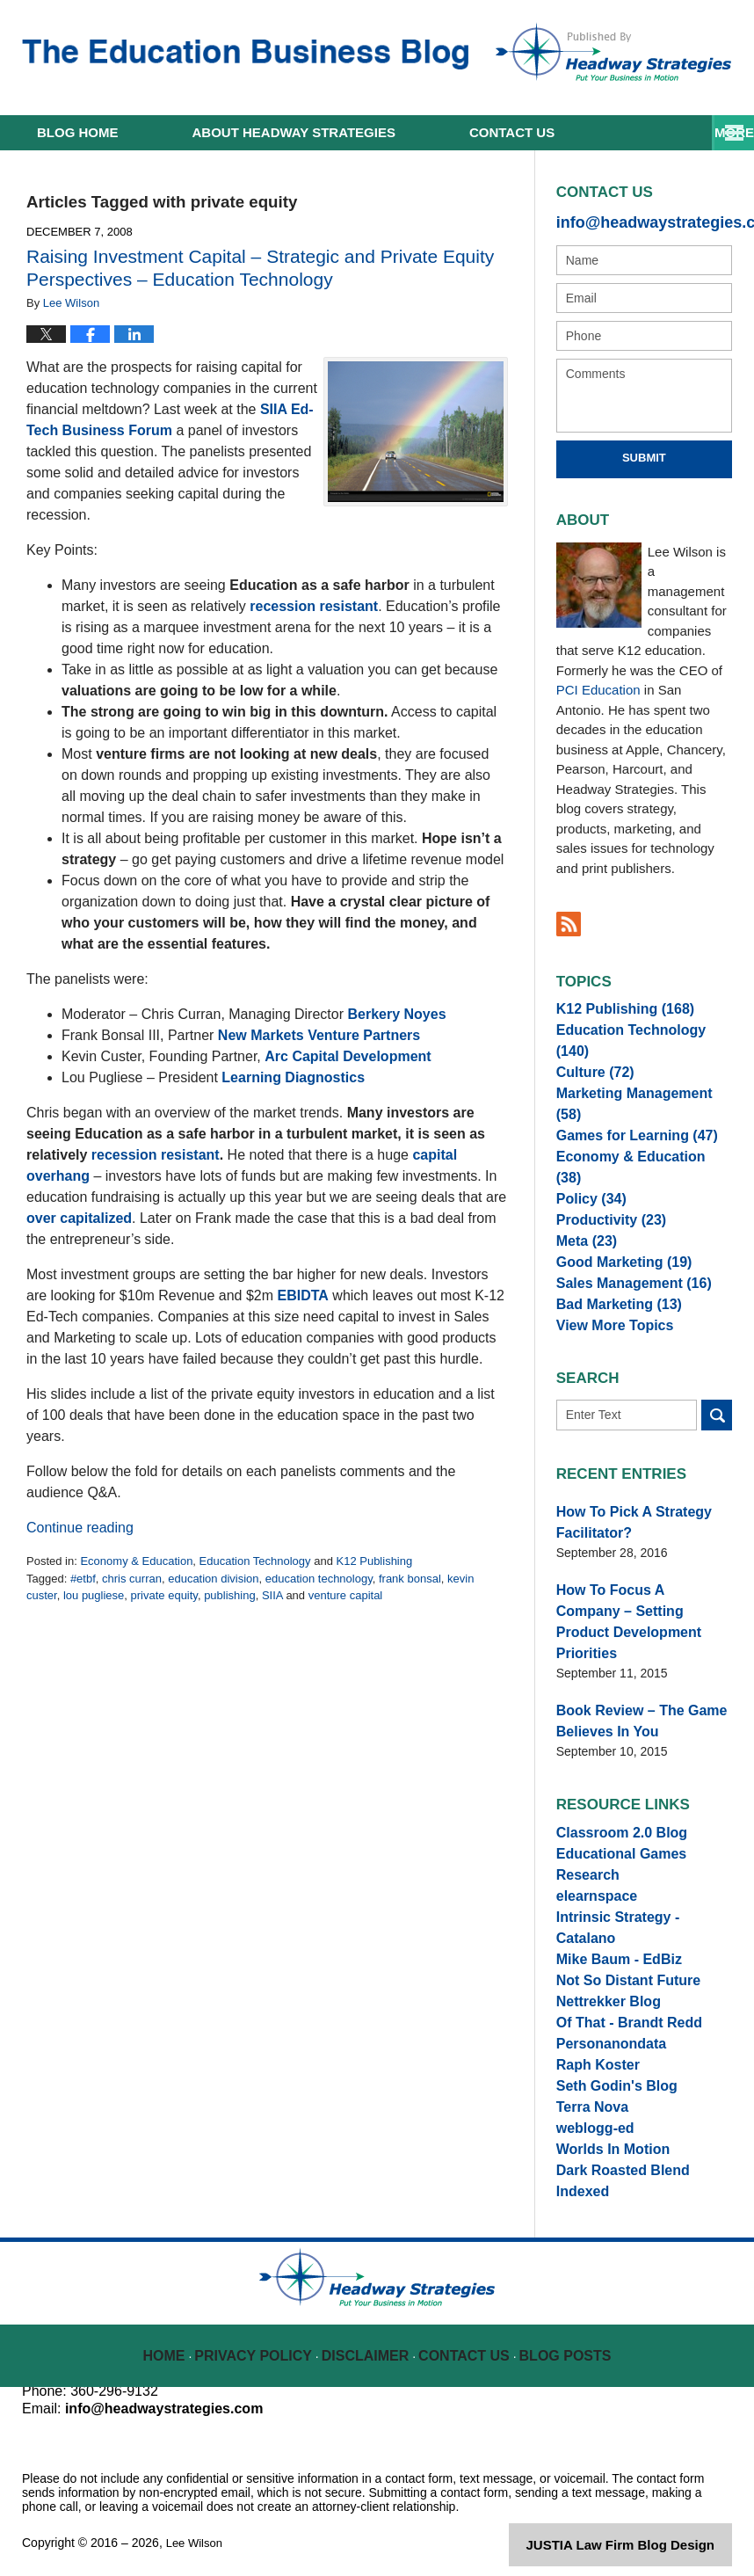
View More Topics (607, 1318)
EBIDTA (303, 1295)
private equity (164, 1595)
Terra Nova (588, 2076)
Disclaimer (369, 2334)
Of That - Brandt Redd (620, 1972)
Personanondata (604, 1998)
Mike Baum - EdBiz (611, 1895)
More (715, 132)
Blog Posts (564, 2334)
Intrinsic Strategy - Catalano (638, 1868)
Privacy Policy (264, 2334)
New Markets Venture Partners (319, 1035)
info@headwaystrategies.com (644, 220)
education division (213, 1578)
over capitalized (79, 1218)
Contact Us (466, 2334)
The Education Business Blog (245, 54)
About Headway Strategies (293, 132)
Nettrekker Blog (602, 1946)
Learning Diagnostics (293, 1077)
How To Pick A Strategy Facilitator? (624, 1515)
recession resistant (314, 606)
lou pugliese (93, 1595)
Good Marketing (615, 1240)
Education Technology (255, 1561)
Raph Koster (592, 2024)
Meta (583, 1214)
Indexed (579, 2179)
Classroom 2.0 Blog (613, 1791)
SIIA (272, 1595)
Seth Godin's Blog (609, 2050)
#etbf (83, 1578)
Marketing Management (637, 1085)
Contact (512, 132)
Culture (590, 1059)
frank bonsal (410, 1578)
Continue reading (80, 1527)
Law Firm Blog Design (648, 2536)
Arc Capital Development (348, 1056)
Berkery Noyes (396, 1014)
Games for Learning (627, 1110)
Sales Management (624, 1266)
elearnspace (591, 1843)
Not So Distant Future (619, 1920)
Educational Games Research (642, 1816)
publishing (230, 1595)
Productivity (604, 1189)
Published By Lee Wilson (613, 52)
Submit (644, 454)
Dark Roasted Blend (614, 2154)
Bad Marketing (611, 1292)
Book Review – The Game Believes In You (631, 1679)
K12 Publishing (374, 1561)
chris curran (132, 1578)
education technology (319, 1578)
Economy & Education (136, 1561)
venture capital (345, 1595)
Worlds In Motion (606, 2128)
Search (716, 1410)
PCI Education (598, 686)
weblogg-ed (590, 2102)
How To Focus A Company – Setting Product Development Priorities (642, 1597)
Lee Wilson (196, 2534)
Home (78, 132)
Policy (587, 1162)
